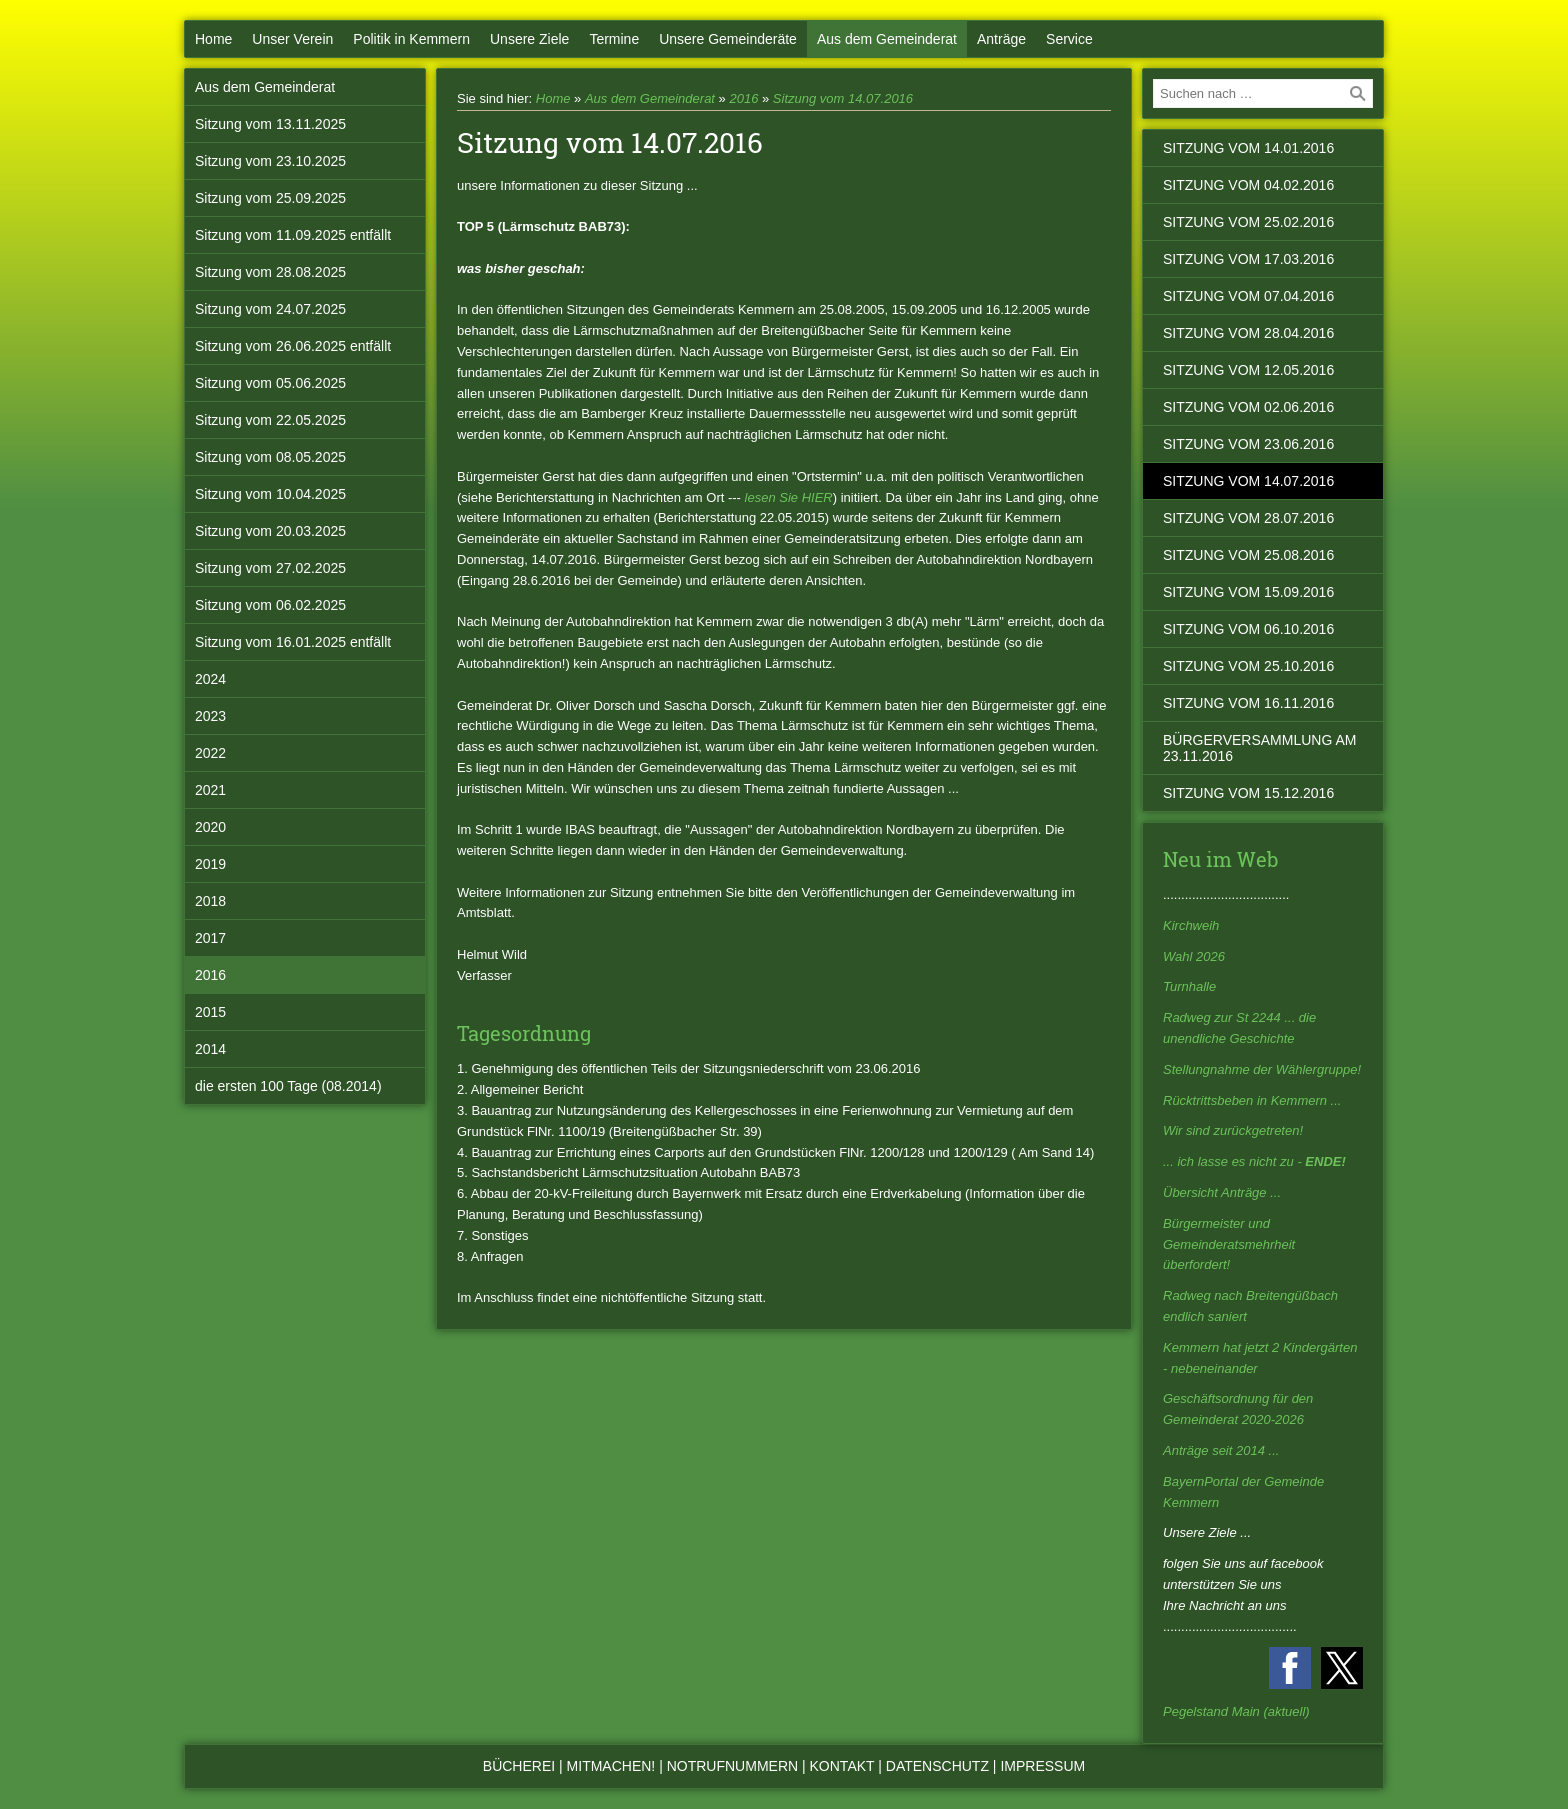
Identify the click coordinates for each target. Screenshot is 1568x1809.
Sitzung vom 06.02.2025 (270, 605)
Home (213, 39)
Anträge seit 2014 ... (1221, 1450)
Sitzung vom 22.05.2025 (270, 420)
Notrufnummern (732, 1766)
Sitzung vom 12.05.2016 (1248, 370)
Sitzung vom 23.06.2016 (1248, 444)
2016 (210, 975)
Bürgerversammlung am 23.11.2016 (1259, 748)
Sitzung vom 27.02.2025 (270, 568)
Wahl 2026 (1194, 956)
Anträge (1001, 39)
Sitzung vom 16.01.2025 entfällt (293, 642)
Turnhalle (1189, 986)
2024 (210, 679)
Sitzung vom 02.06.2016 (1248, 407)
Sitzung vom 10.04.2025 (270, 494)
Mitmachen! (611, 1766)
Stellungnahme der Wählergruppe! (1262, 1069)
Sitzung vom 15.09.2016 (1248, 592)
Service (1069, 39)
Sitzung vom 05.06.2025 (270, 383)
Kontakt (842, 1766)
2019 (210, 864)
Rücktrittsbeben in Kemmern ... (1252, 1100)
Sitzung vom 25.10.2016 (1248, 666)
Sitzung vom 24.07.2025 (270, 309)
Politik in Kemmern (411, 39)
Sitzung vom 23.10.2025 (270, 161)
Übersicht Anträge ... (1222, 1192)
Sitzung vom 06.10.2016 (1248, 629)
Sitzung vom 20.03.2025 (270, 531)
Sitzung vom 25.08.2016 (1248, 555)
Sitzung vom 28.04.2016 (1248, 333)
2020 (210, 827)
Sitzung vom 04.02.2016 (1248, 185)
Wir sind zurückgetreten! (1233, 1130)
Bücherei (519, 1766)
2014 (210, 1049)
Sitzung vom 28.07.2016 (1248, 518)
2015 (210, 1012)
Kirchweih (1191, 925)
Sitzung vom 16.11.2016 (1248, 703)
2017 (210, 938)
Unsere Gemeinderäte (728, 39)
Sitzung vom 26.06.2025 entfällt (293, 346)
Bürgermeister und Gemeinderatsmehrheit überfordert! (1229, 1244)
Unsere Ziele (529, 39)
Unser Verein (292, 39)
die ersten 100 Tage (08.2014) (288, 1086)
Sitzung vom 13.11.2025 (270, 124)
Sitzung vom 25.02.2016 (1248, 222)
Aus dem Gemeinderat (887, 39)
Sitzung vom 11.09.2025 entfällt (293, 235)
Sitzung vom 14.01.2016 (1248, 148)
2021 (210, 790)
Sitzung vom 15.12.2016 (1248, 793)
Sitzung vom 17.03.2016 (1248, 259)
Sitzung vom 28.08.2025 (270, 272)
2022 (210, 753)
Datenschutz (937, 1766)
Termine (614, 39)
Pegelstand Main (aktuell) (1236, 1711)
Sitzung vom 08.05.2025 (270, 457)
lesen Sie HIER (789, 497)
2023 (210, 716)
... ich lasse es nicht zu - (1254, 1161)
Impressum (1042, 1766)
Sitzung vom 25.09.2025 (270, 198)
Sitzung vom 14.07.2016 (843, 98)
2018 (210, 901)
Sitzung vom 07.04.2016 (1248, 296)
